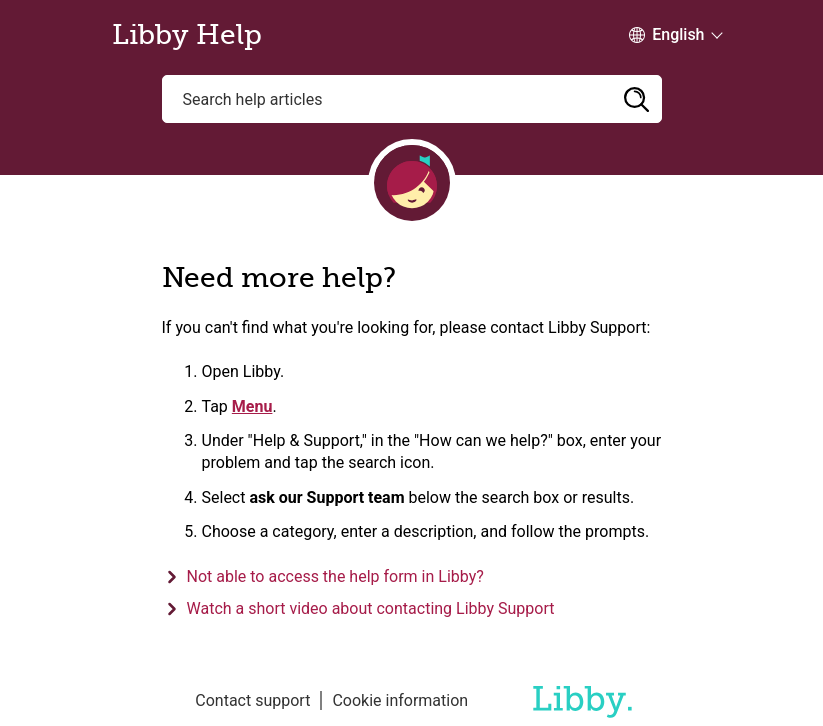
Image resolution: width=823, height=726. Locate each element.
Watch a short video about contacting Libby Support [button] (371, 608)
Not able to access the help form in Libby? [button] (335, 576)
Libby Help (187, 35)
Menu (252, 406)
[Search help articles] (412, 99)
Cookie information (400, 700)
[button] (637, 99)
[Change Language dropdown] (666, 35)
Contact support (252, 700)
